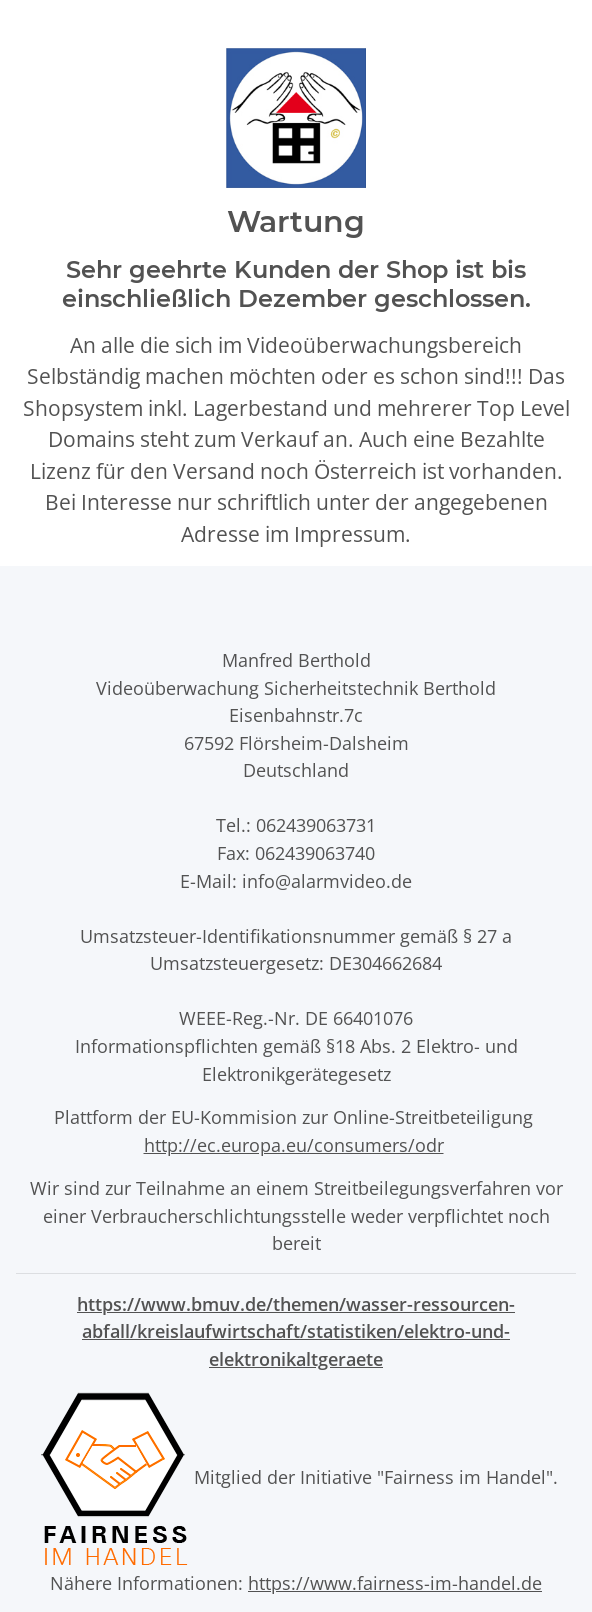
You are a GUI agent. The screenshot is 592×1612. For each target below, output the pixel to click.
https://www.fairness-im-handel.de (395, 1582)
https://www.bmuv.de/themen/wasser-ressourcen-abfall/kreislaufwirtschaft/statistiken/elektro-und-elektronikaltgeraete (296, 1331)
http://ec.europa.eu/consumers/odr (294, 1144)
